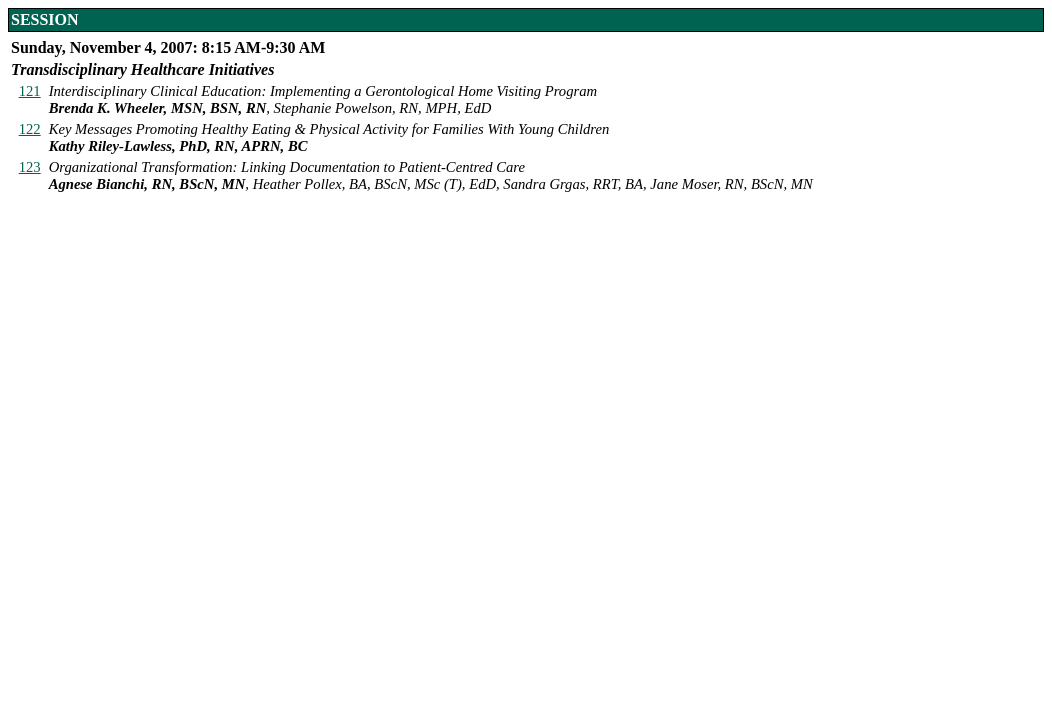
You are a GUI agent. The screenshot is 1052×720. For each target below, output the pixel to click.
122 (30, 129)
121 (30, 91)
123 (30, 167)
